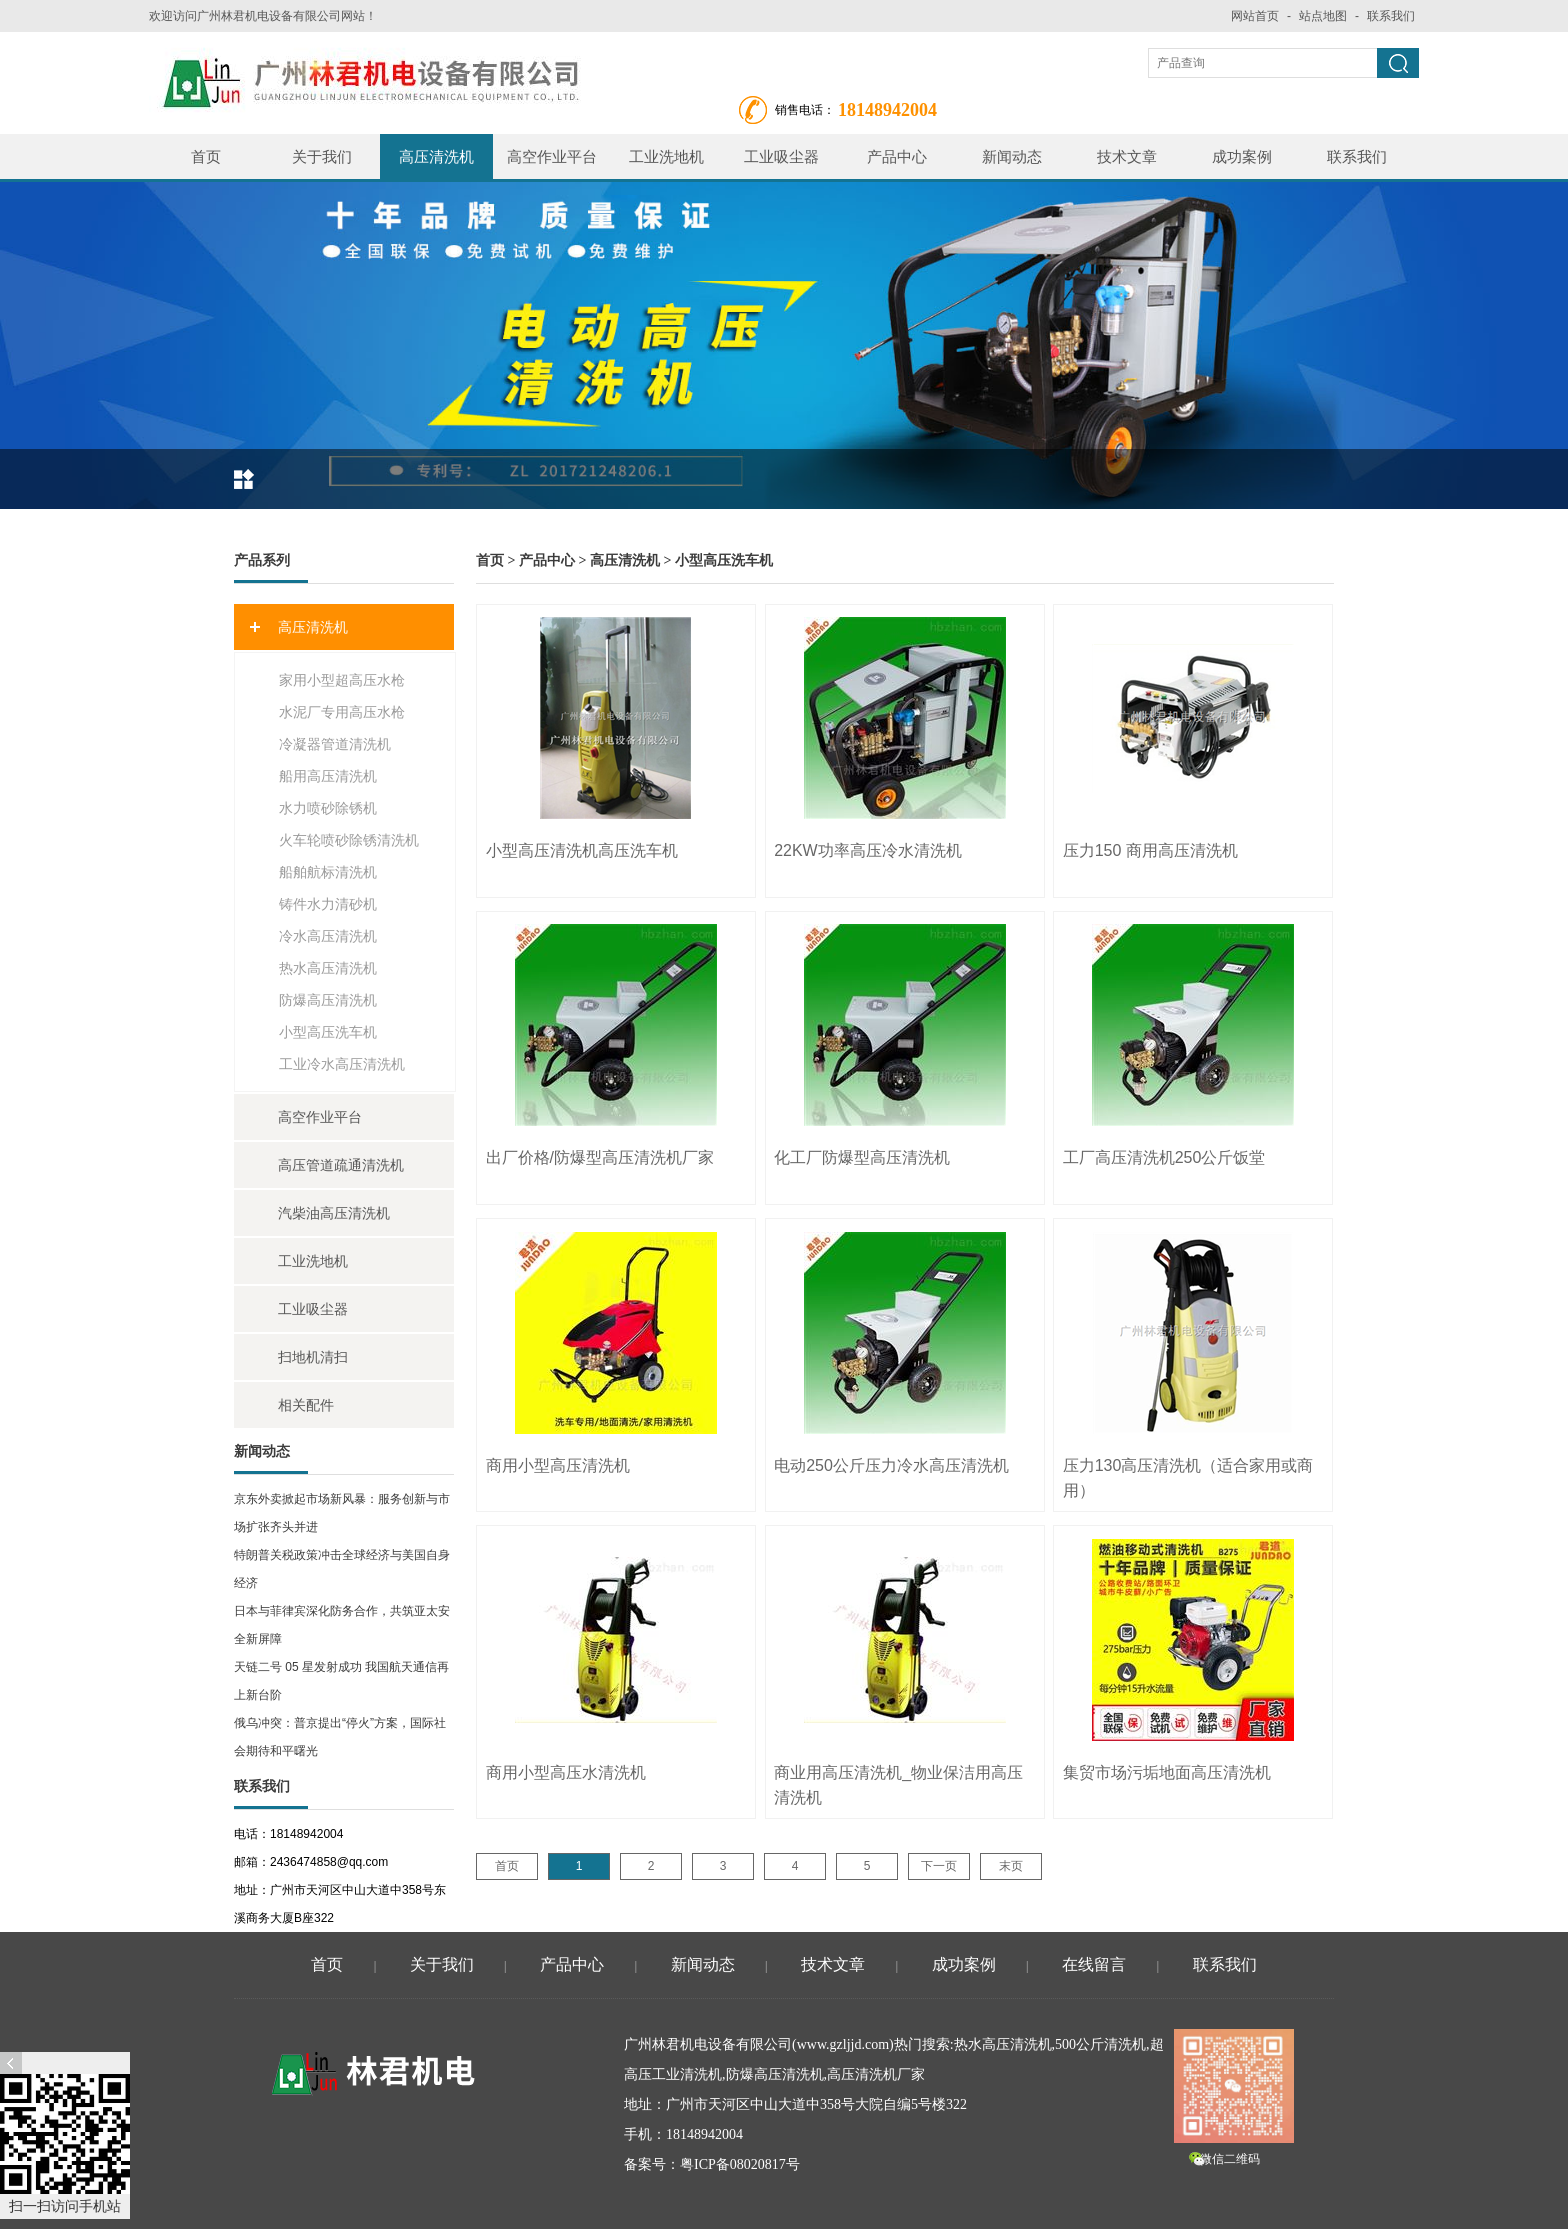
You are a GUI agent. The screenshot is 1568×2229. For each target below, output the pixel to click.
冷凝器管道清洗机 (335, 744)
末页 (1011, 1866)
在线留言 (1094, 1964)
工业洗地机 (666, 156)
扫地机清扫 (313, 1357)
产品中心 (897, 156)
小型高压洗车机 (328, 1032)
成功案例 (1242, 156)
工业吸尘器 (781, 156)
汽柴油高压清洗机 (334, 1213)
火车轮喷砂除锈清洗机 (349, 840)
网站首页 (1255, 16)
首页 (206, 156)
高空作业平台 (552, 156)
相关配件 (306, 1405)
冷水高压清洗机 (328, 936)
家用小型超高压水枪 (342, 680)
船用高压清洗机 (328, 776)
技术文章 (1127, 156)
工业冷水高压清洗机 (342, 1064)
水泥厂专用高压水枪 (342, 712)
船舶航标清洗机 (328, 872)
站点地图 (1323, 16)
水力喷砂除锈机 (328, 808)
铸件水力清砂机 (328, 904)
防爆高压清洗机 (328, 1000)
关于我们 (322, 156)
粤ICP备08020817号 (740, 2164)
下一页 (939, 1866)
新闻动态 (1012, 156)
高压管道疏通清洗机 (341, 1165)
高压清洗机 (436, 156)
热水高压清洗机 (328, 968)
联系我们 (1391, 16)
